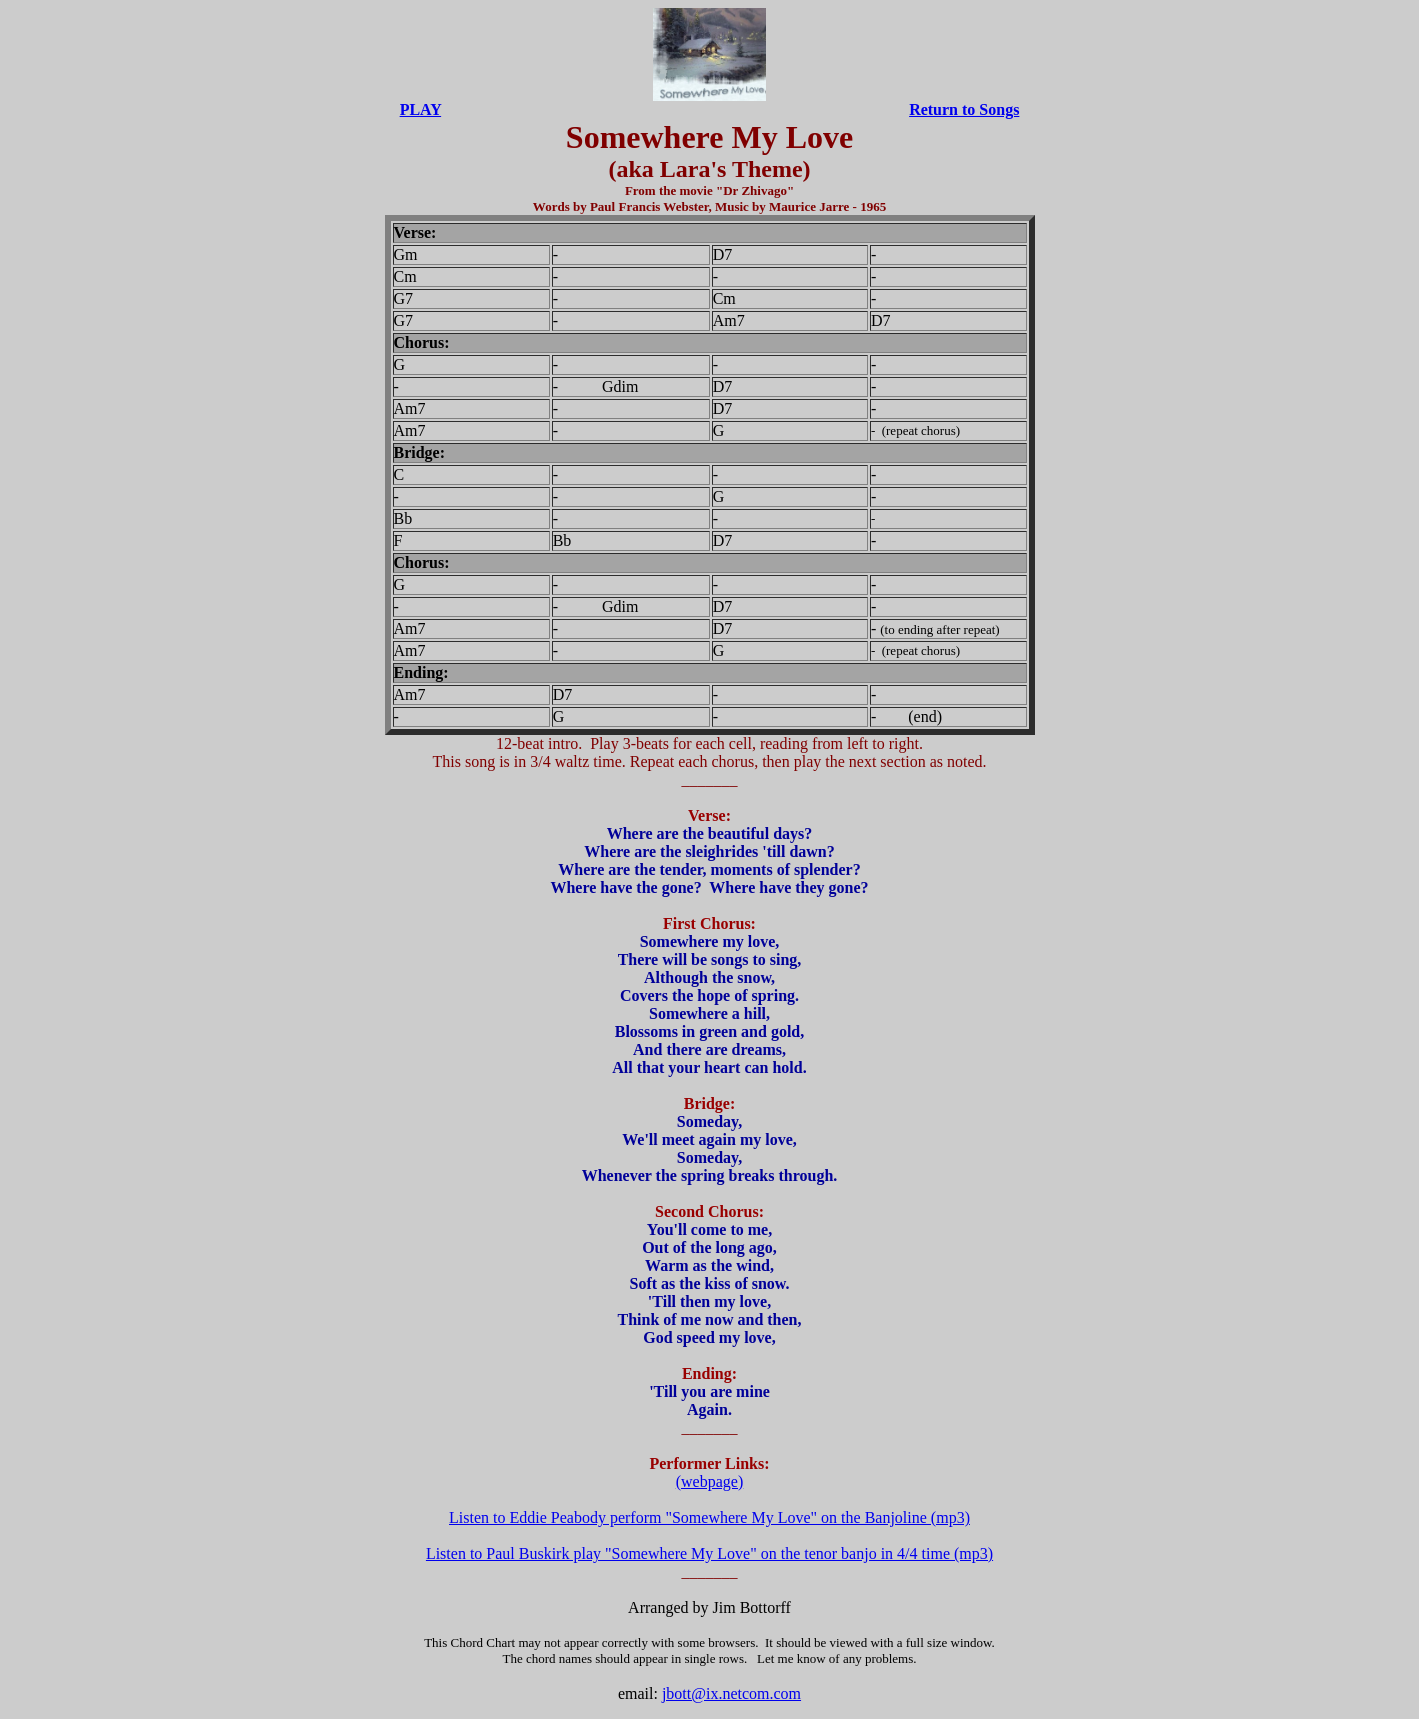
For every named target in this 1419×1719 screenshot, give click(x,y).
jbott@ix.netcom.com (731, 1693)
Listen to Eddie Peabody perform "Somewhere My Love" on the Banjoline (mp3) (709, 1517)
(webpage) (710, 1481)
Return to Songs (964, 109)
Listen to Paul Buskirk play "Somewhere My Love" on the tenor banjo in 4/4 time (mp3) (709, 1553)
